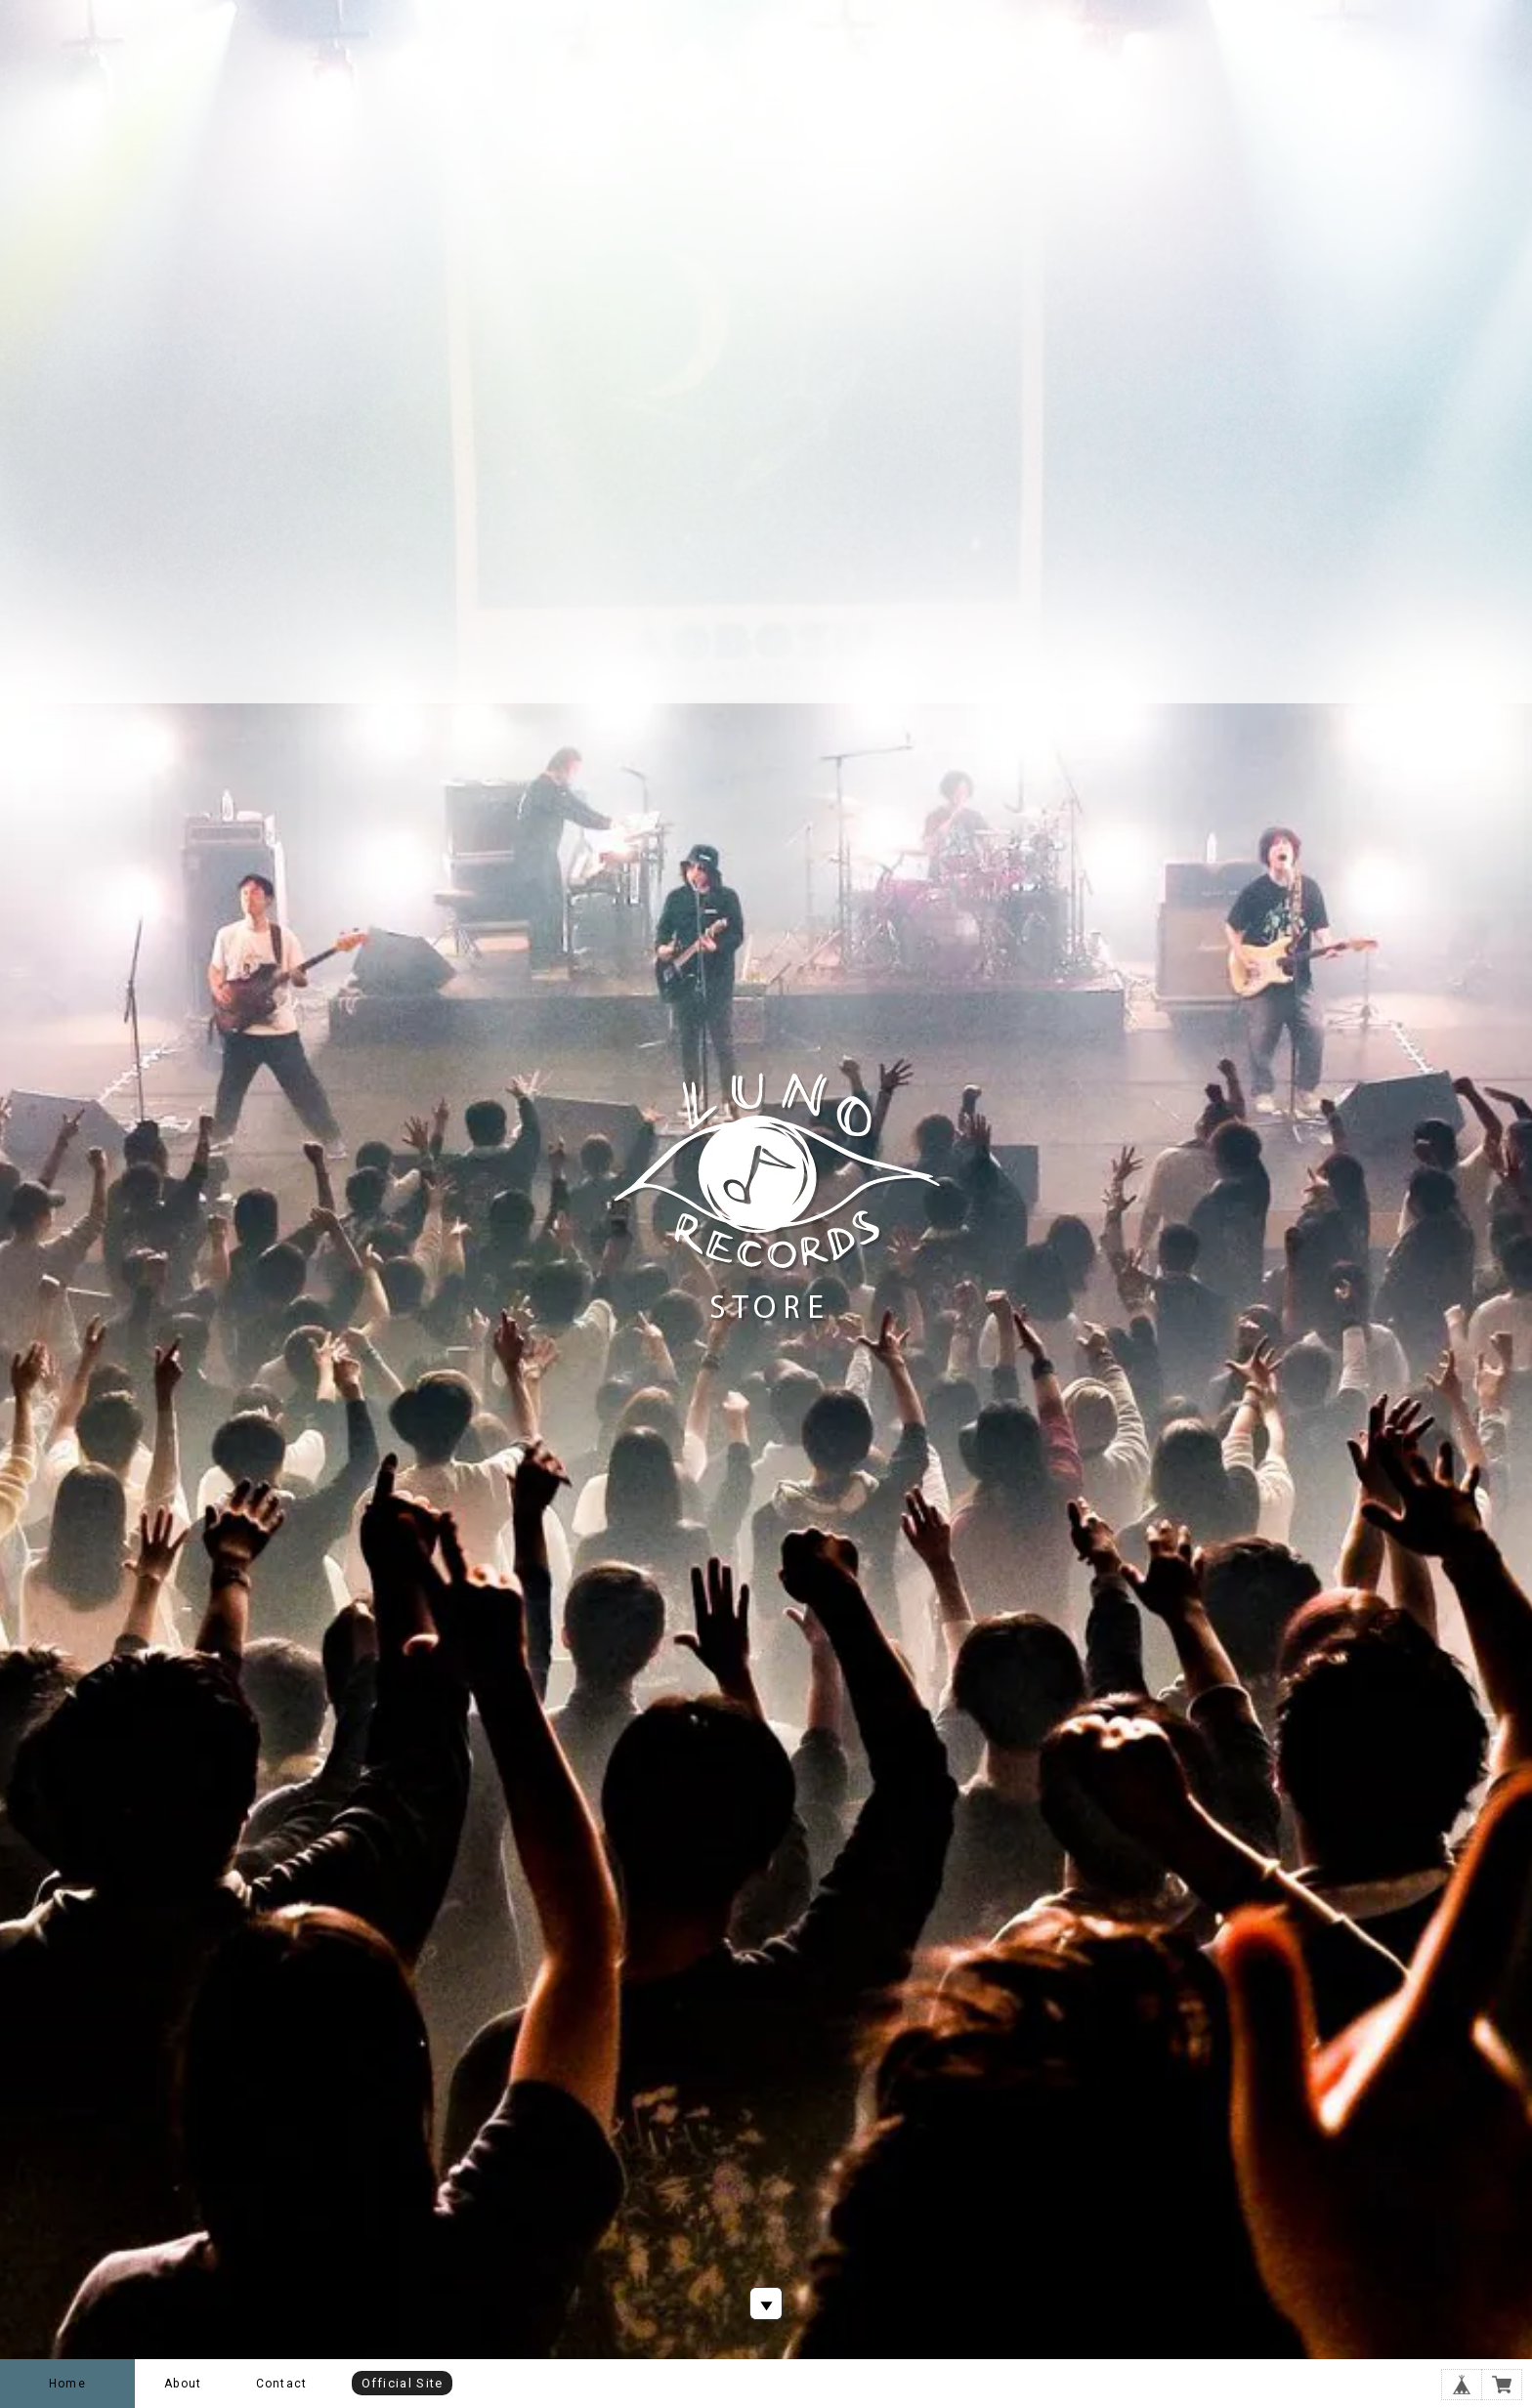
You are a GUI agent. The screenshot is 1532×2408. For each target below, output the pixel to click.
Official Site (403, 2383)
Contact (281, 2383)
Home (67, 2383)
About (182, 2383)
